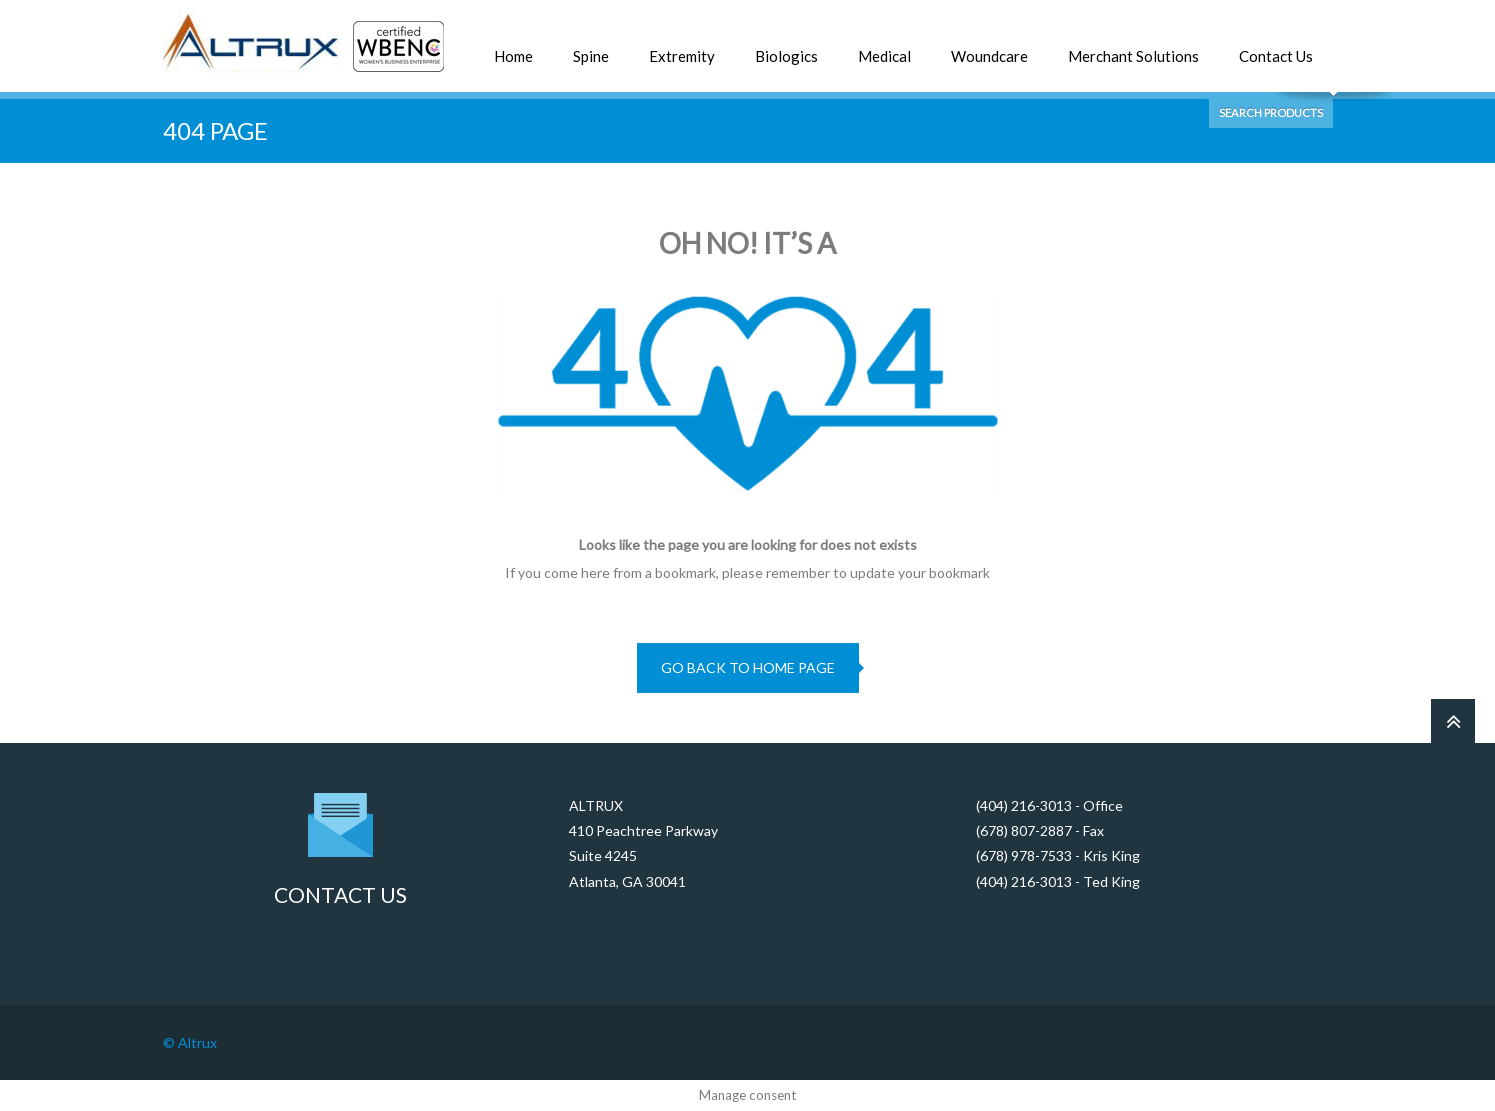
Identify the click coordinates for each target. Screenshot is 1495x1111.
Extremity (682, 56)
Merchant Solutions (1133, 56)
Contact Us (1276, 56)
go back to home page (748, 667)
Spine (591, 56)
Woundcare (989, 56)
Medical (884, 56)
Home (513, 56)
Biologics (786, 56)
